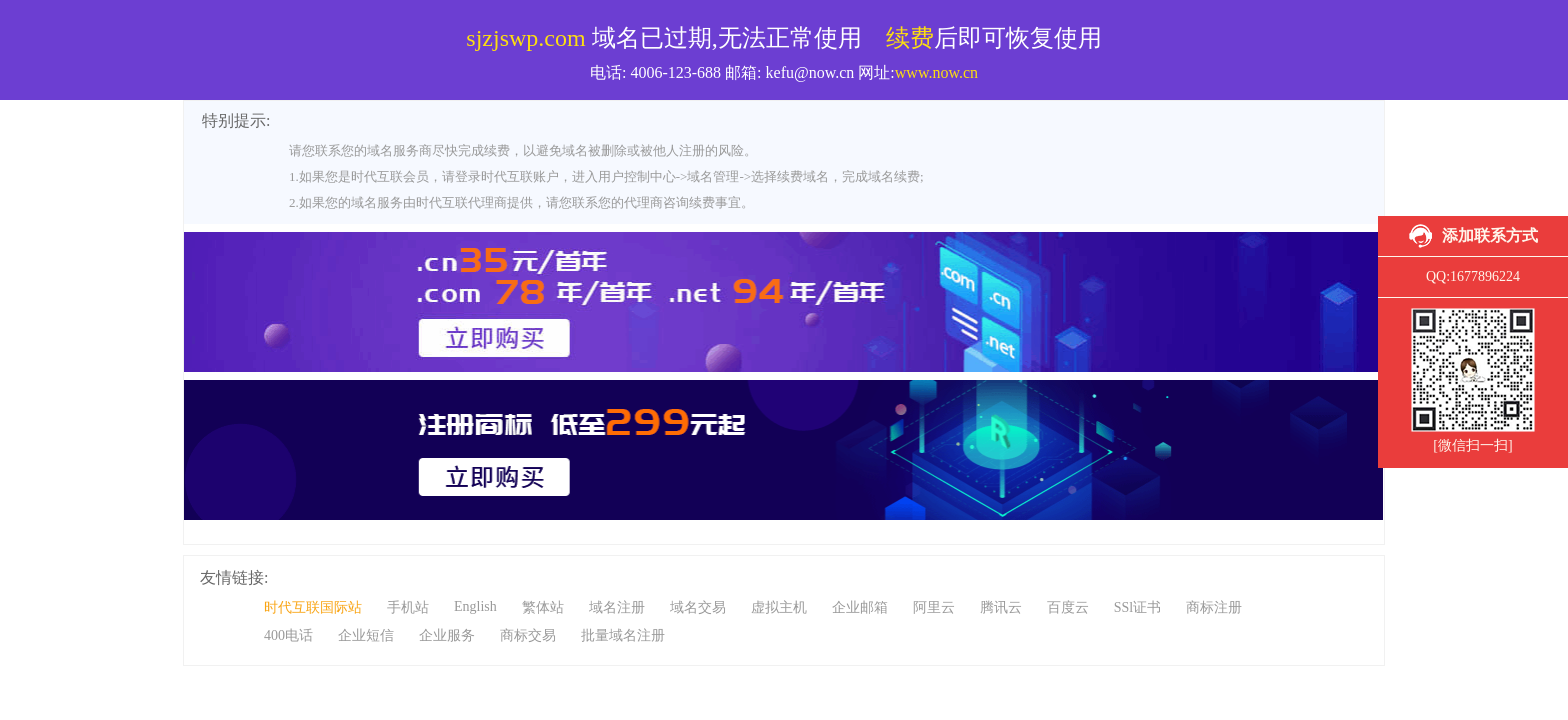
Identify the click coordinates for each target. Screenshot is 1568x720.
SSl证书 (1137, 607)
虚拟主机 (779, 607)
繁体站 (543, 607)
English (475, 606)
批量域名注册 (623, 635)
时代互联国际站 (313, 607)
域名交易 (698, 607)
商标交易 (528, 635)
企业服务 (447, 635)
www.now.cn (936, 72)
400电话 (288, 635)
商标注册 (1214, 607)
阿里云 (934, 607)
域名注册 (617, 607)
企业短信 (366, 635)
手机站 (408, 607)
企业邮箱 (860, 607)
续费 (910, 38)
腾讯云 (1001, 607)
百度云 (1068, 607)
